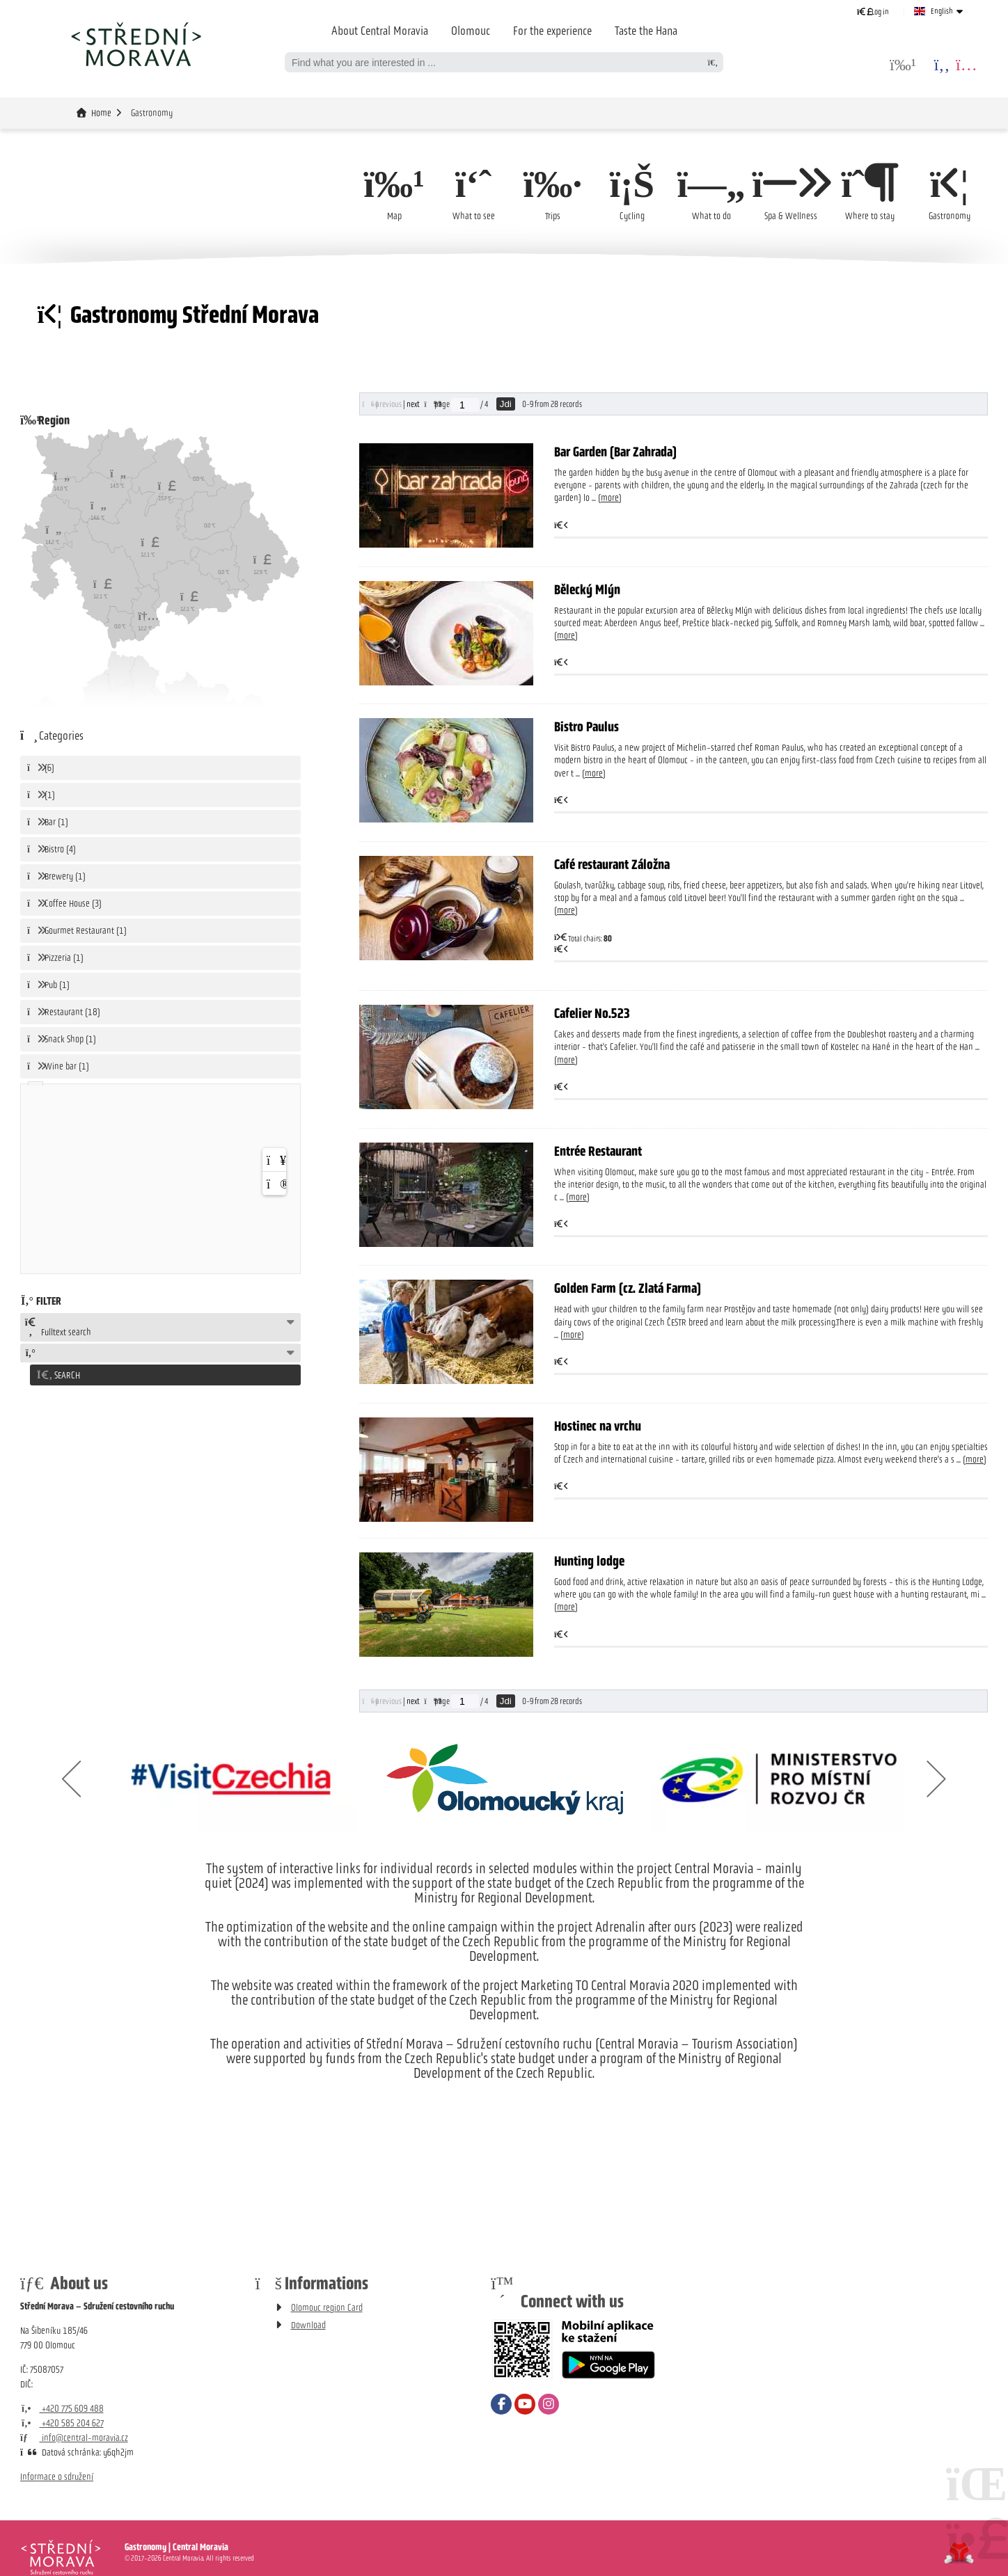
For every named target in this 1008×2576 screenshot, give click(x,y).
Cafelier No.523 (592, 1013)
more (610, 498)
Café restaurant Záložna (612, 864)
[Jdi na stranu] (465, 405)
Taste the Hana (646, 30)
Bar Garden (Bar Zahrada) (615, 452)
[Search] (712, 62)
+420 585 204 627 (62, 2423)
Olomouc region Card (327, 2308)
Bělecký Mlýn (587, 589)
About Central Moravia (379, 30)
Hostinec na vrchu (597, 1426)
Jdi (506, 404)
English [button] (942, 11)
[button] (873, 11)
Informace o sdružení (56, 2477)
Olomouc (470, 30)
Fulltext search (57, 1328)
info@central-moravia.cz (74, 2438)
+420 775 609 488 (62, 2409)
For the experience (552, 30)
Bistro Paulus (586, 727)
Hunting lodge (589, 1561)
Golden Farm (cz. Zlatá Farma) (627, 1288)
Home (136, 44)
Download (308, 2325)
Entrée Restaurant (598, 1151)
